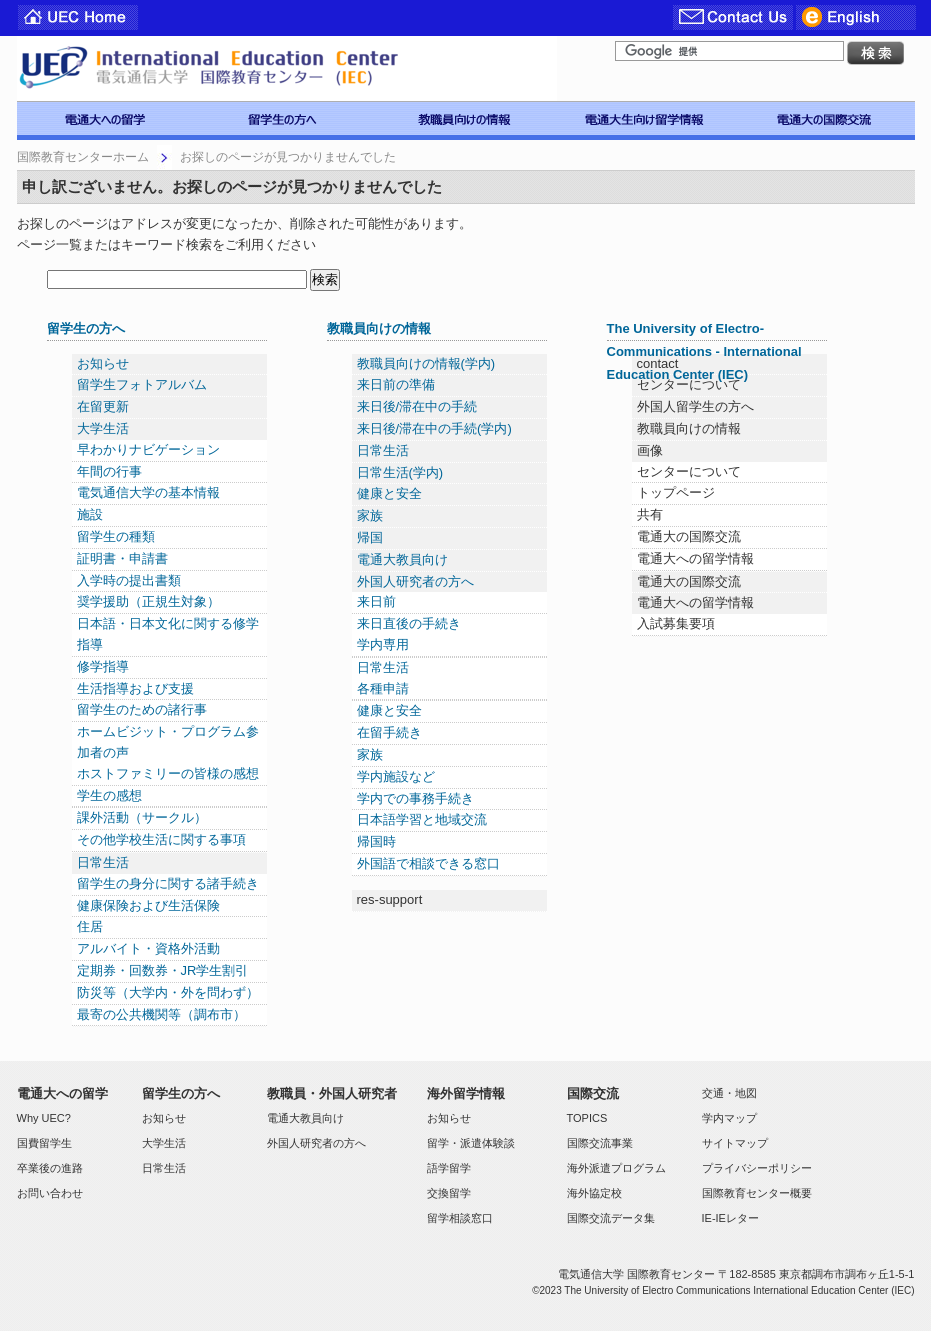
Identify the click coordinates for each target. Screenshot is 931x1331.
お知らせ (103, 363)
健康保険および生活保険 (148, 905)
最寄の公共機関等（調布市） (161, 1014)
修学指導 (103, 666)
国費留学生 (44, 1143)
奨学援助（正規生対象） (148, 601)
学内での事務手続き (415, 798)
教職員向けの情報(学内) (426, 363)
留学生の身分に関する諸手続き (168, 883)
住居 (90, 926)
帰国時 (376, 841)
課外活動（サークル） (142, 817)
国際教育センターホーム (83, 157)
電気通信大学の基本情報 (148, 492)
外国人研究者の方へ (415, 581)
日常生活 (103, 862)
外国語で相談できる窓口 (428, 863)
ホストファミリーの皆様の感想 (168, 773)
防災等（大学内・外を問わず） (168, 992)
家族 (370, 515)
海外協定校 (594, 1193)
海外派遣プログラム (616, 1168)
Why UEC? (44, 1118)
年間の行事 (109, 471)
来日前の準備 (396, 384)
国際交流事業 (600, 1143)
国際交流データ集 (611, 1218)
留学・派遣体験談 (471, 1143)
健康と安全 (389, 493)
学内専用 (383, 644)
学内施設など (396, 776)
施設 (90, 514)
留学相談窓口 (460, 1218)
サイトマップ (735, 1143)
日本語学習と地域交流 (422, 819)
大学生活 (103, 428)
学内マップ (729, 1118)
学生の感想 (109, 795)
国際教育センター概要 (757, 1193)
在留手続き (389, 732)
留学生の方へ (86, 328)
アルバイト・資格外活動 (148, 948)
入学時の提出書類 (129, 580)
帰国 (370, 537)
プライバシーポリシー (757, 1168)
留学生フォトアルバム (142, 384)
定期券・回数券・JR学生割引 (163, 970)
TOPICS (587, 1118)
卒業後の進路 (50, 1168)
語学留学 (449, 1168)
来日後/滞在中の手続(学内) (434, 428)
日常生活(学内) (400, 472)
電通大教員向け (402, 559)
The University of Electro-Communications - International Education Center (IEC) (704, 351)
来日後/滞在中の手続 (417, 406)
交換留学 (449, 1193)
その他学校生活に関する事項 (161, 839)
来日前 (376, 601)
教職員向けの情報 (379, 328)
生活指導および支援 (135, 688)
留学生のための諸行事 (142, 709)
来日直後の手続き (409, 623)
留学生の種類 (116, 536)
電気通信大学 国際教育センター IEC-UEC (287, 68)
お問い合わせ (50, 1193)
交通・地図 (729, 1093)
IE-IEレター (730, 1218)
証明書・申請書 (122, 558)
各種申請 (383, 688)
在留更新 (103, 406)
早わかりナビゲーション (148, 449)
